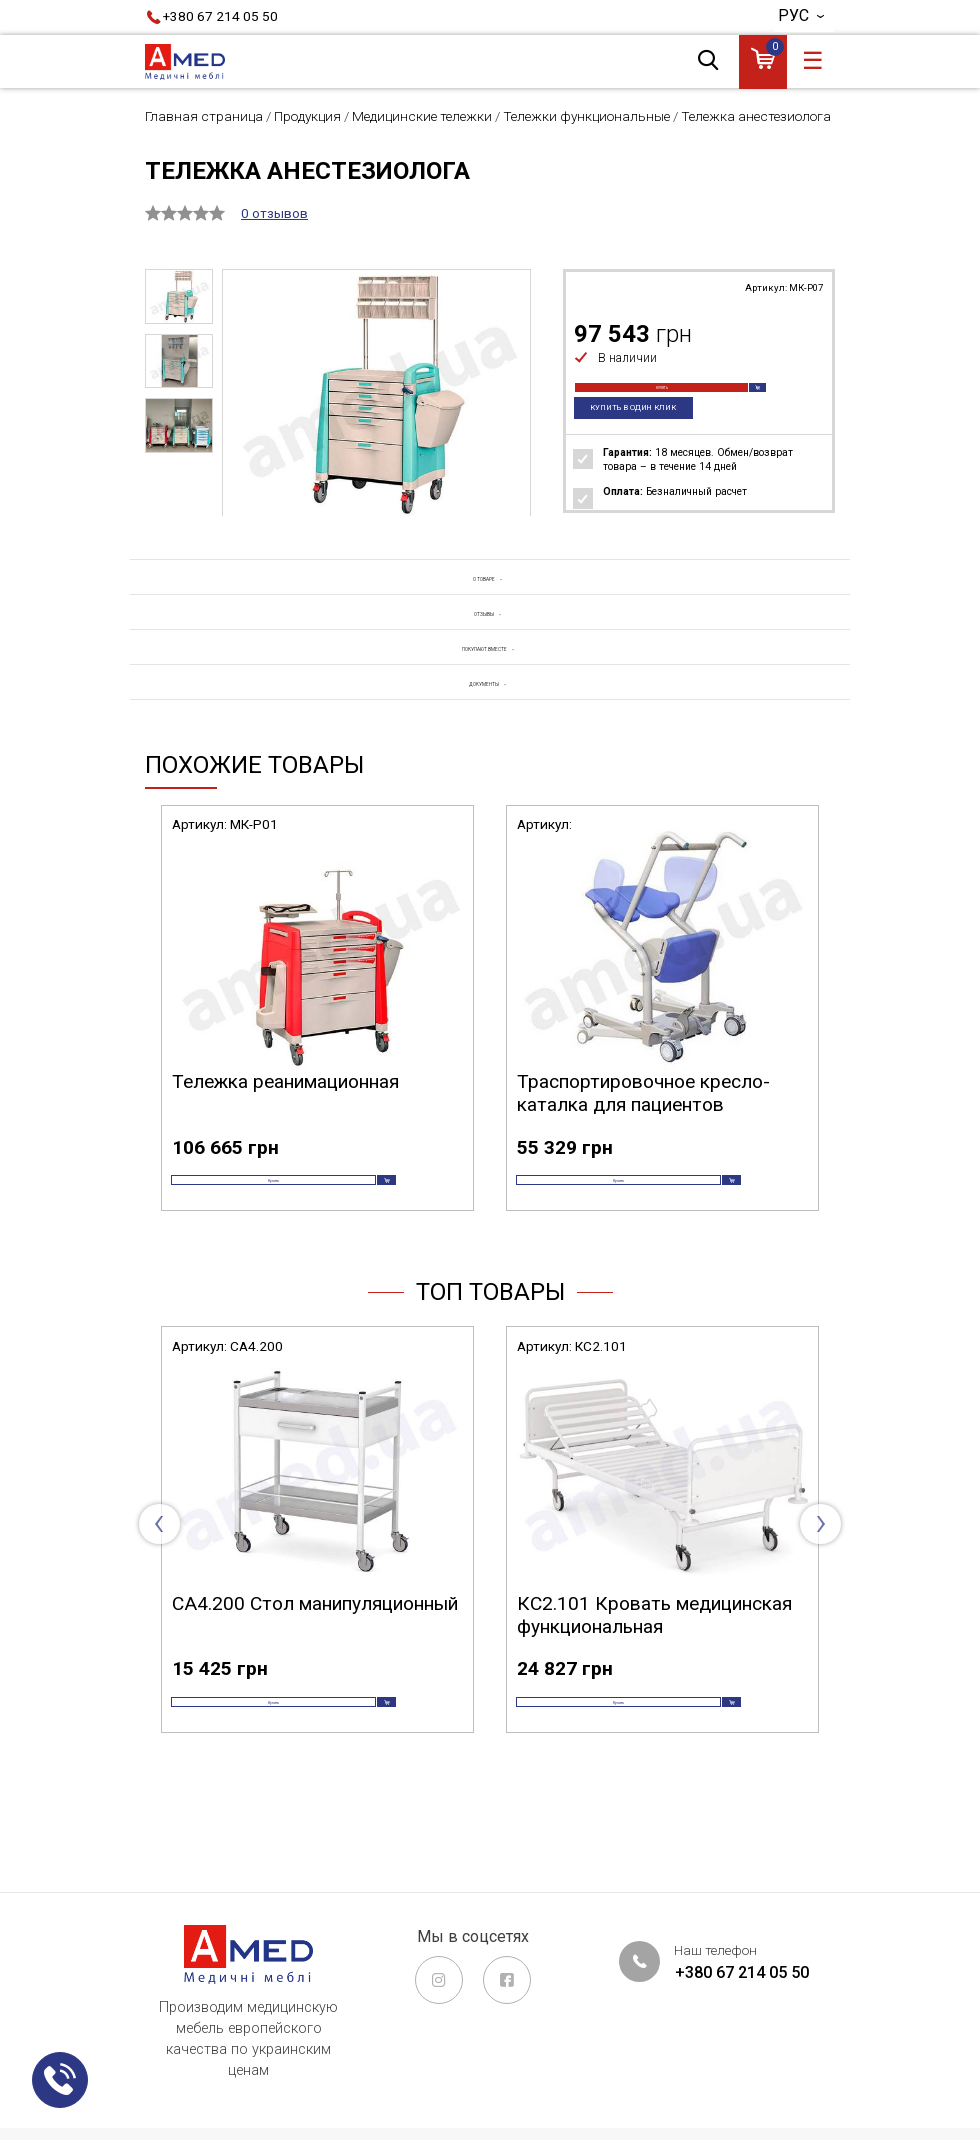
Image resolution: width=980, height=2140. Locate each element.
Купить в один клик (642, 432)
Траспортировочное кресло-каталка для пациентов (643, 1130)
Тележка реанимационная (285, 1118)
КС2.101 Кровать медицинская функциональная (654, 1684)
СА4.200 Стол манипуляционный (315, 1672)
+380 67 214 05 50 (220, 16)
